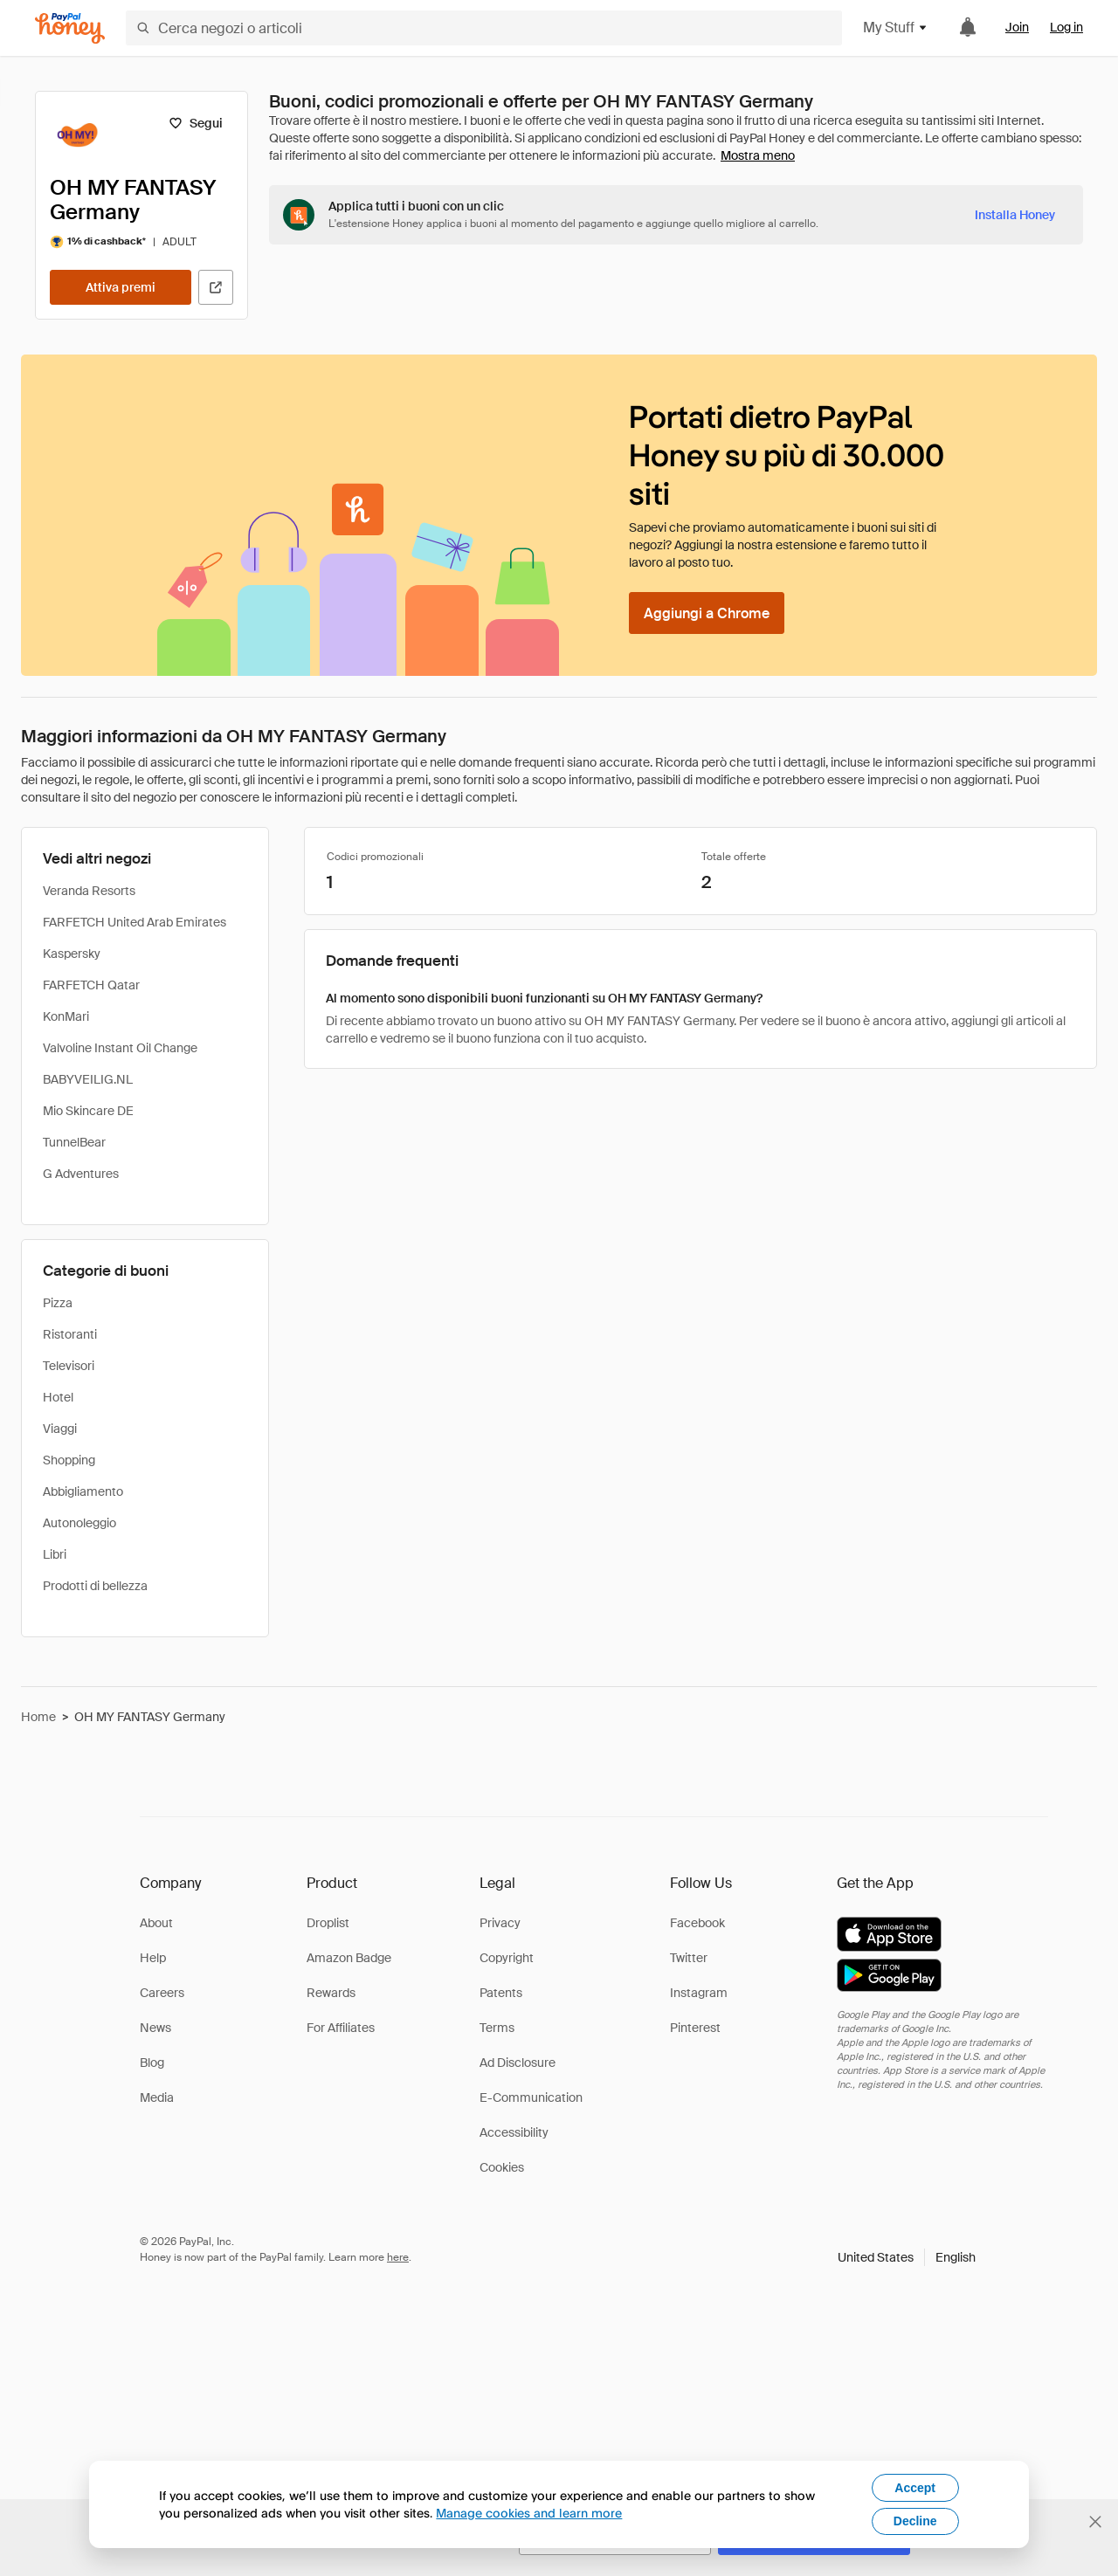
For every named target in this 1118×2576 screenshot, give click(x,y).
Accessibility (514, 2132)
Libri (54, 1554)
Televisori (68, 1366)
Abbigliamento (83, 1491)
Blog (152, 2062)
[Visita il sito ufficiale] (215, 287)
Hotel (58, 1397)
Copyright (507, 1958)
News (155, 2027)
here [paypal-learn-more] (398, 2257)
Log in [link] (1066, 27)
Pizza (57, 1303)
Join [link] (1017, 27)
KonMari (66, 1016)
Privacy (500, 1923)
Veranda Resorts (89, 891)
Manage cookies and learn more (529, 2512)
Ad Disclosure (518, 2062)
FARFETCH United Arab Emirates (134, 922)
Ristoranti (70, 1334)
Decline (915, 2521)
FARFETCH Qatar (91, 985)
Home (38, 1717)
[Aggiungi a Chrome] (706, 613)
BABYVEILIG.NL (88, 1079)
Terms (497, 2027)
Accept (914, 2488)
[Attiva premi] (120, 287)
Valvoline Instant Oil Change (120, 1048)
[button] (907, 2257)
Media (157, 2097)
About (156, 1923)
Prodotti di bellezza (95, 1586)
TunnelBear (74, 1142)
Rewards (331, 1993)
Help (153, 1958)
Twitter (688, 1958)
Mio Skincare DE (88, 1111)
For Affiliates (341, 2027)
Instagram (699, 1993)
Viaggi (60, 1428)
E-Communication (531, 2097)
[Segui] (195, 123)
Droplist (328, 1923)
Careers (162, 1993)
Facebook (697, 1923)
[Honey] (70, 28)
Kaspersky (71, 953)
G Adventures (81, 1173)
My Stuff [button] (895, 27)
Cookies (502, 2167)
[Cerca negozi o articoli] (484, 27)
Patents (501, 1993)
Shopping (69, 1460)
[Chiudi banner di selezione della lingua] (1095, 2522)
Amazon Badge (349, 1958)
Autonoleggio (79, 1523)
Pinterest (695, 2027)
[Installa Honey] (1015, 215)
